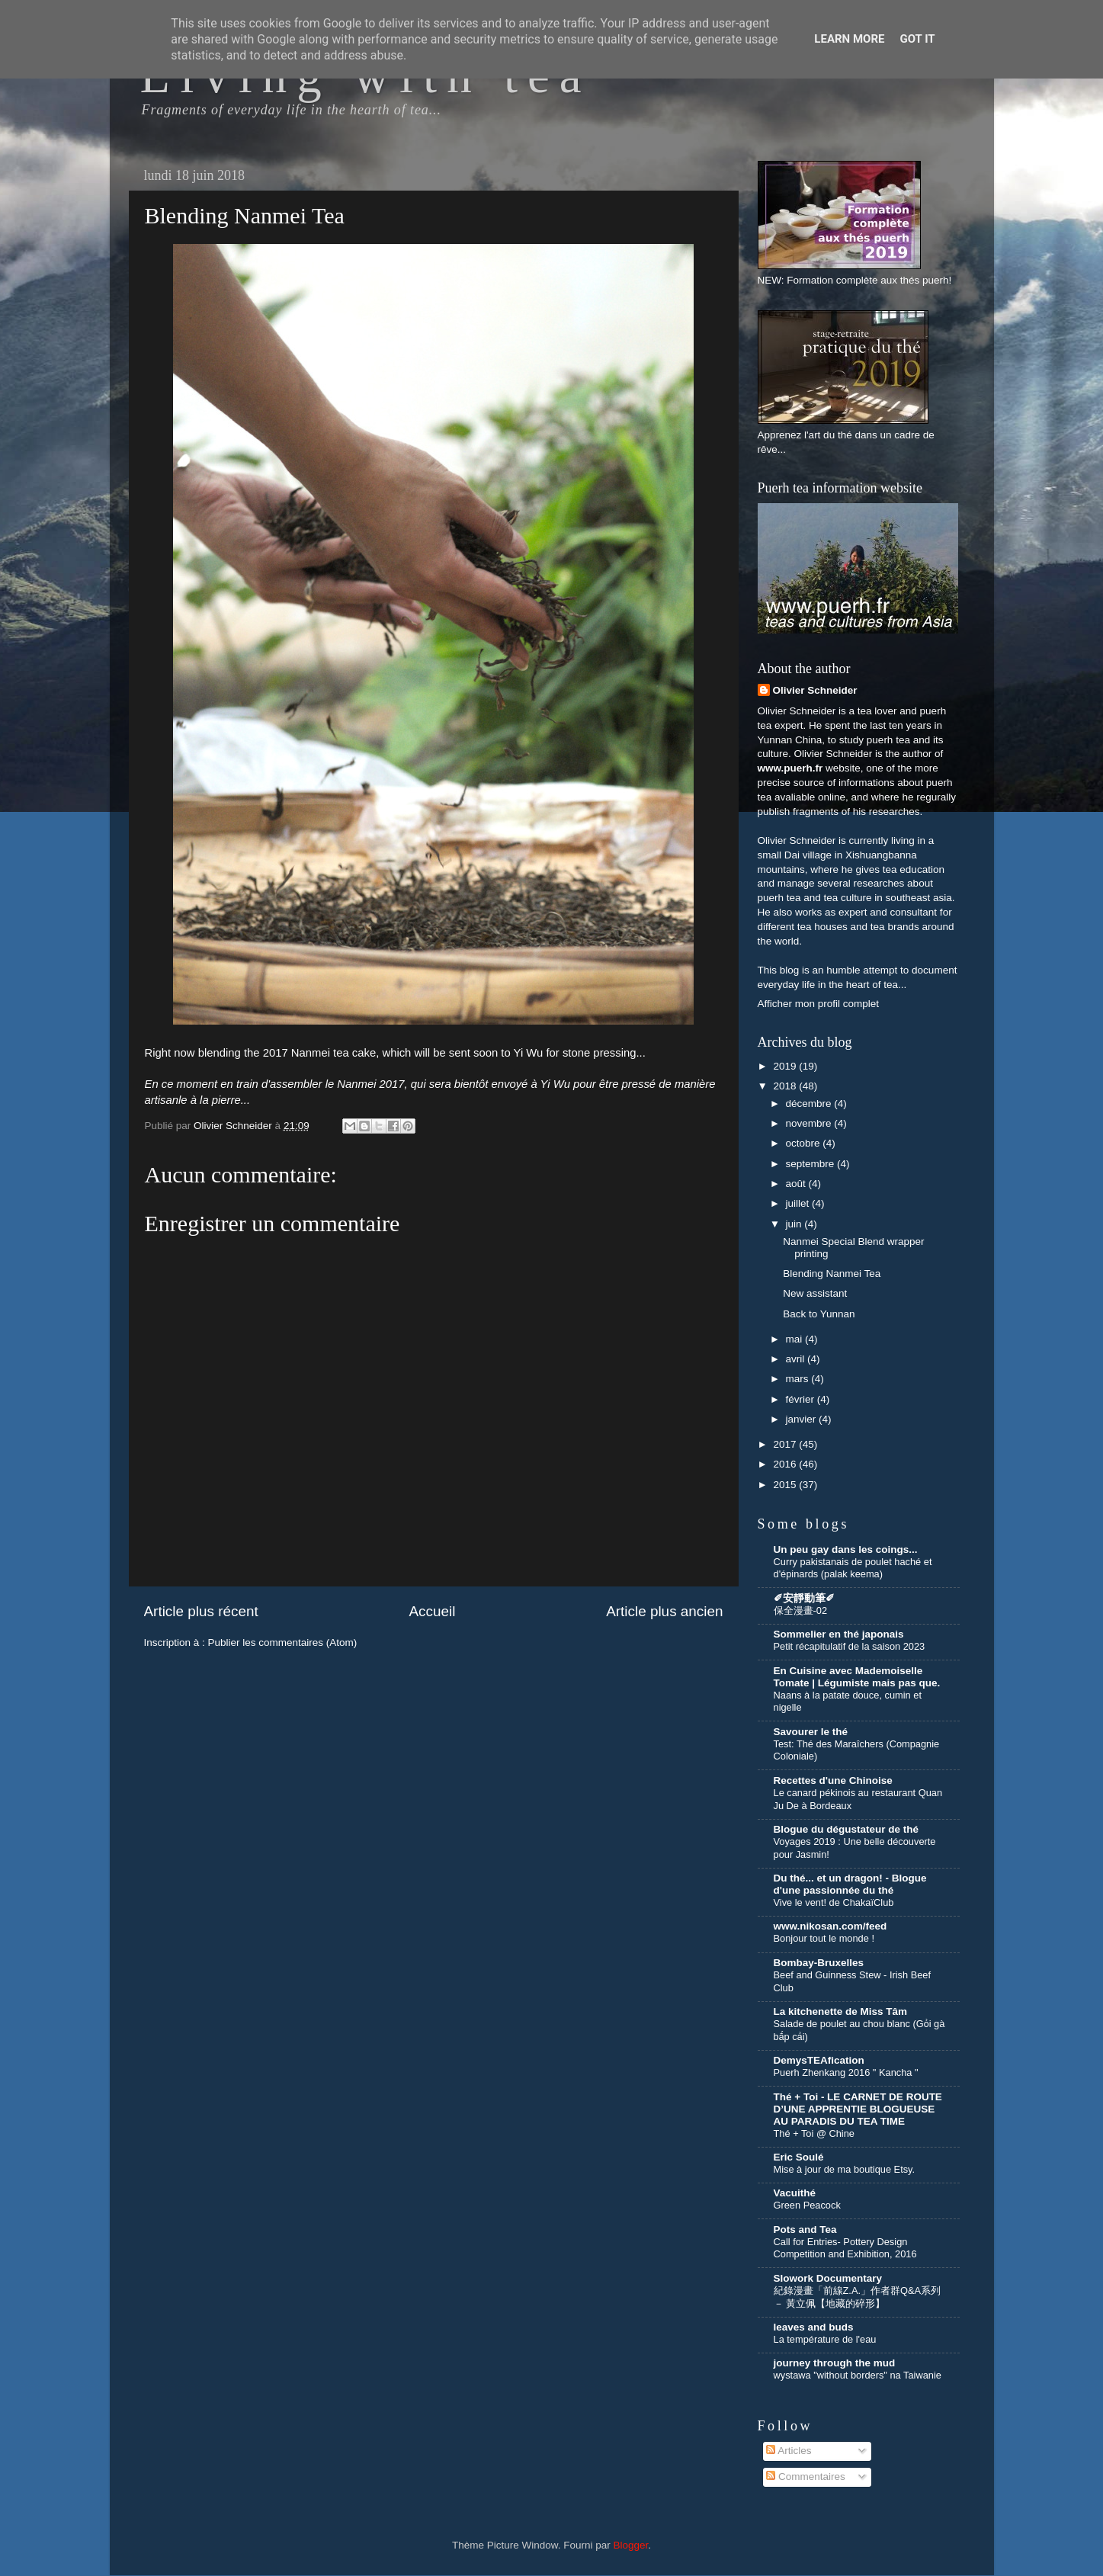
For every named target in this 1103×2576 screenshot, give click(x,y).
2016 (786, 1464)
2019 (786, 1066)
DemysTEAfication (819, 2060)
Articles (788, 2450)
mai (796, 1339)
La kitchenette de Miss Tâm (841, 2011)
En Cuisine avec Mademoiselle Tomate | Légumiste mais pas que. (857, 1677)
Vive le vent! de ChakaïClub (834, 1902)
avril (797, 1359)
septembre (812, 1163)
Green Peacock (807, 2205)
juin (795, 1224)
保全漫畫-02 (801, 1610)
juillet (799, 1203)
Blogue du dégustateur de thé (846, 1829)
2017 (786, 1444)
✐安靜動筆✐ (804, 1598)
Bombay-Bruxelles (819, 1962)
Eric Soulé (799, 2157)
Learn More (849, 39)
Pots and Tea (805, 2229)
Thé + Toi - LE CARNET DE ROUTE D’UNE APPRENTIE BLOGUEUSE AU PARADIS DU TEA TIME (858, 2109)
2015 (786, 1484)
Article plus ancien (664, 1611)
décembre (810, 1103)
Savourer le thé (811, 1731)
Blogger (631, 2545)
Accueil (432, 1611)
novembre (810, 1123)
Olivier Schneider (815, 690)
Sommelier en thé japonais (839, 1634)
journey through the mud (835, 2363)
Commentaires (805, 2476)
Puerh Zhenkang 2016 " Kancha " (846, 2072)
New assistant (815, 1293)
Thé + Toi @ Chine (814, 2133)
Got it (917, 39)
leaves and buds (814, 2327)
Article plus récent (201, 1611)
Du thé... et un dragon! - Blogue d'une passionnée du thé (850, 1884)
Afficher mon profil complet (819, 1003)
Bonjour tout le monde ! (824, 1938)
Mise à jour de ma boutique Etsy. (844, 2169)
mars (799, 1378)
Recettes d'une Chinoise (833, 1780)
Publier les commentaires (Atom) (283, 1642)
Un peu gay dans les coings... (846, 1549)
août (797, 1183)
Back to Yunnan (819, 1314)
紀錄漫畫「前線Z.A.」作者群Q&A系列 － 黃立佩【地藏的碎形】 (857, 2297)
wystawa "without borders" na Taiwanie (857, 2375)
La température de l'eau (825, 2339)
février (801, 1399)
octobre (804, 1143)
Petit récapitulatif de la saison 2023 (849, 1646)
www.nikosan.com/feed (830, 1926)
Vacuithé (795, 2193)
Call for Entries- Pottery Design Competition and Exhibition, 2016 (845, 2248)
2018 (786, 1086)
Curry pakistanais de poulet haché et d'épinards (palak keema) (853, 1568)
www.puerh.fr (790, 768)
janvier (802, 1419)
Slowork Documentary (828, 2278)
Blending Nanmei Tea (831, 1273)
